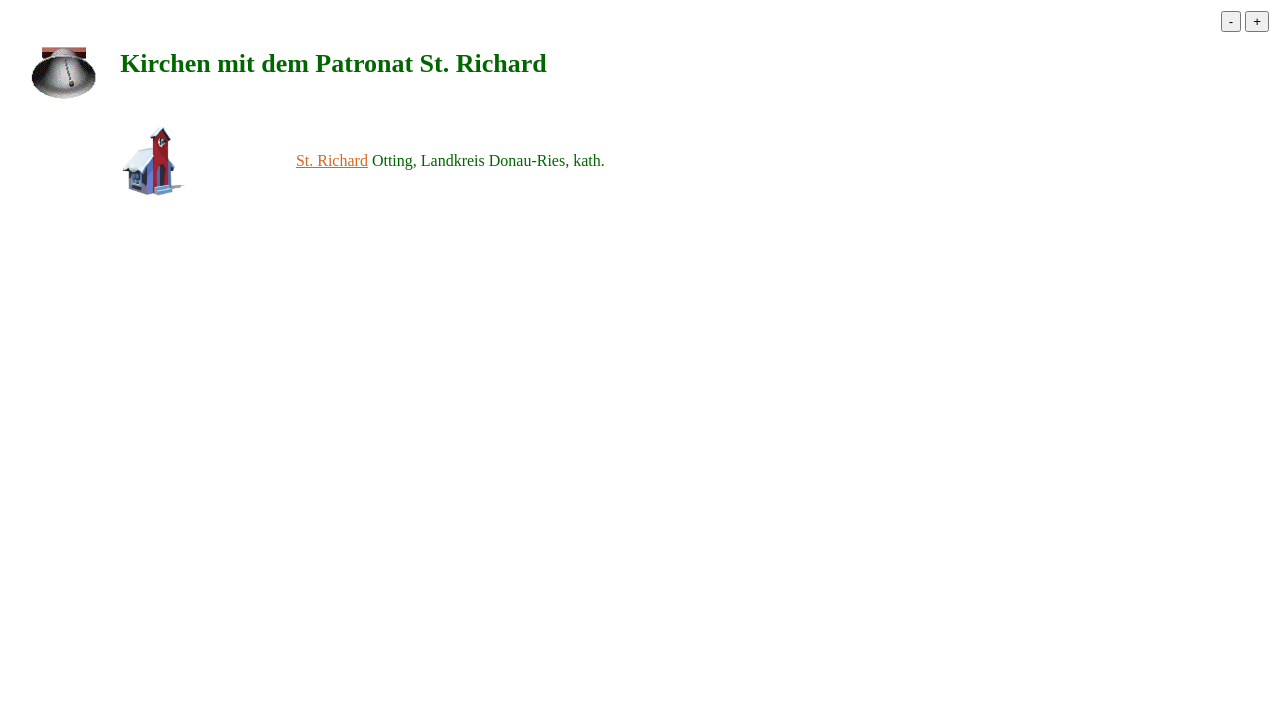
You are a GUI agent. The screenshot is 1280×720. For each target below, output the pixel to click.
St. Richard (332, 160)
